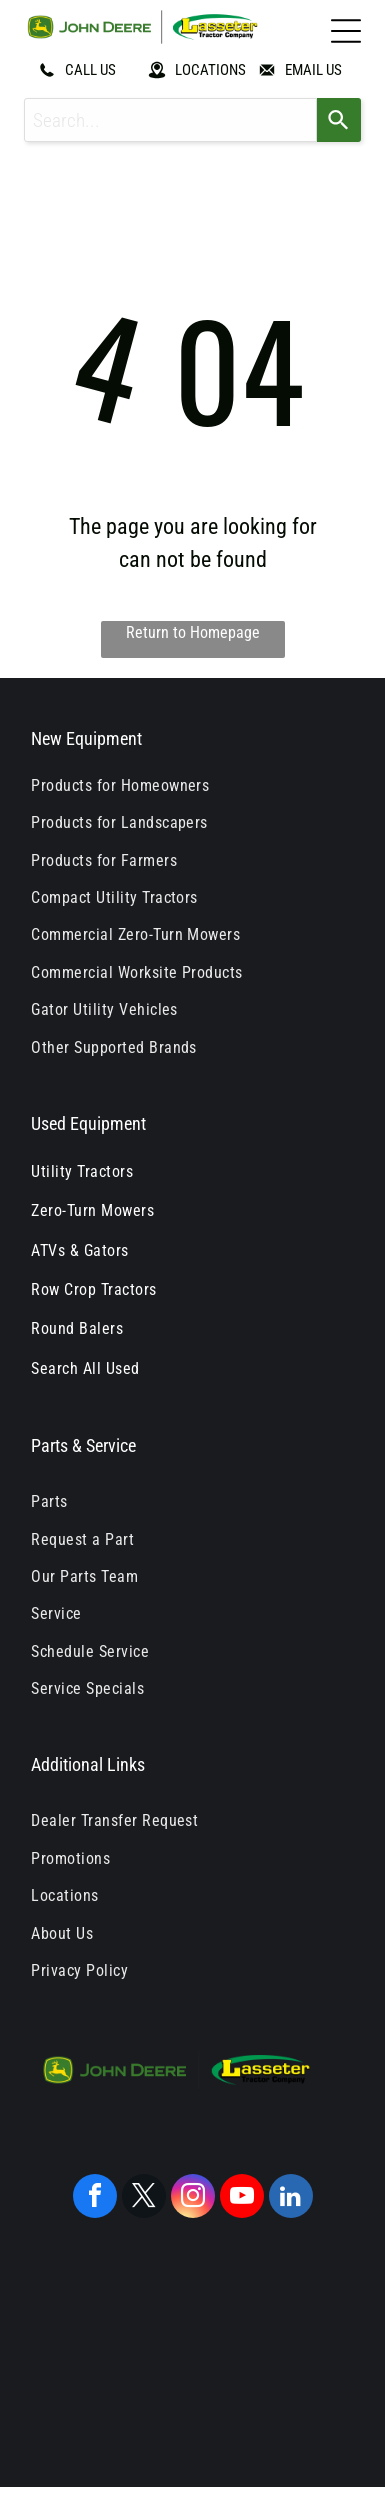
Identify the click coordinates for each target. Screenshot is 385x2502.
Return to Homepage (193, 632)
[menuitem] (192, 785)
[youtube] (242, 2198)
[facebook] (95, 2198)
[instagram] (193, 2198)
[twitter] (144, 2198)
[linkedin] (291, 2198)
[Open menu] (346, 31)
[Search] (339, 120)
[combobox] (171, 120)
